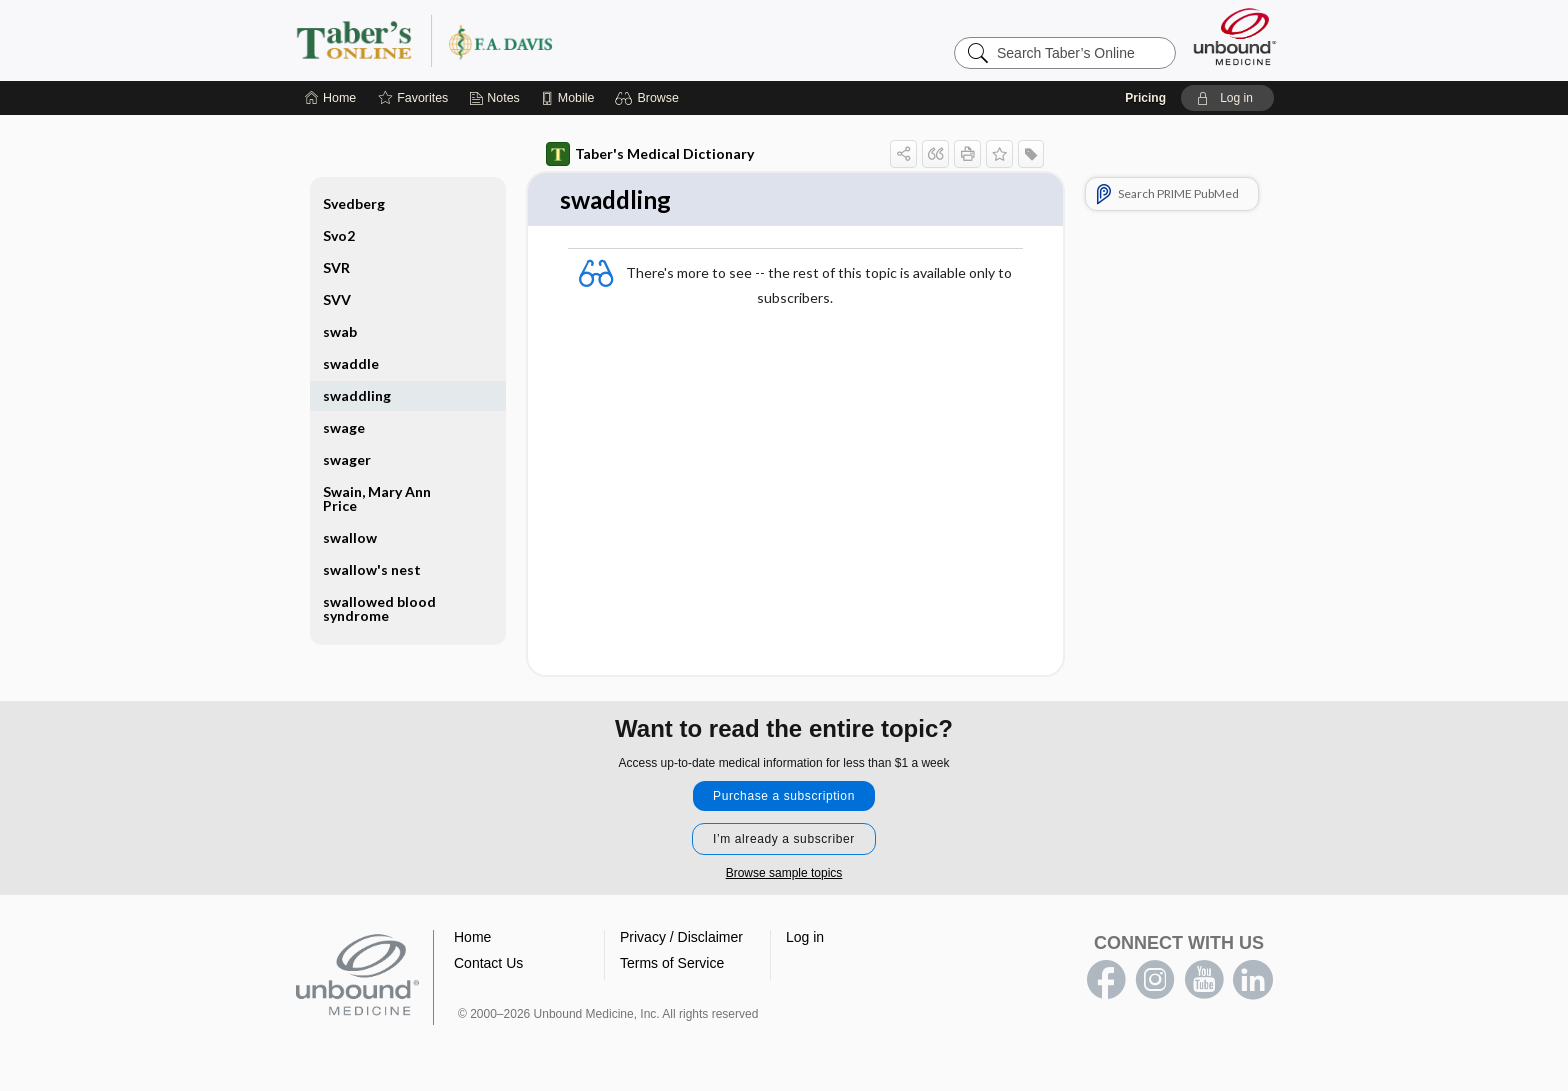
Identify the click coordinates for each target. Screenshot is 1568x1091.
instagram (1155, 981)
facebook (1106, 981)
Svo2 (339, 235)
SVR (336, 267)
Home (472, 938)
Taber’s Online (544, 40)
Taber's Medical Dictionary (650, 154)
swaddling (357, 395)
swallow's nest (372, 569)
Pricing (1145, 98)
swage (344, 427)
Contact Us (488, 964)
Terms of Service (672, 964)
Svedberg (354, 203)
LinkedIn (1253, 981)
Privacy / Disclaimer (681, 938)
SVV (337, 299)
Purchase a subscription (784, 797)
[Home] (330, 98)
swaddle (351, 363)
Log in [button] (805, 938)
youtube (1204, 981)
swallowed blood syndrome (379, 608)
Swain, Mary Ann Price (377, 498)
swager (347, 459)
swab (340, 331)
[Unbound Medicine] (1235, 36)
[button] (649, 98)
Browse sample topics (784, 874)
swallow (350, 537)
